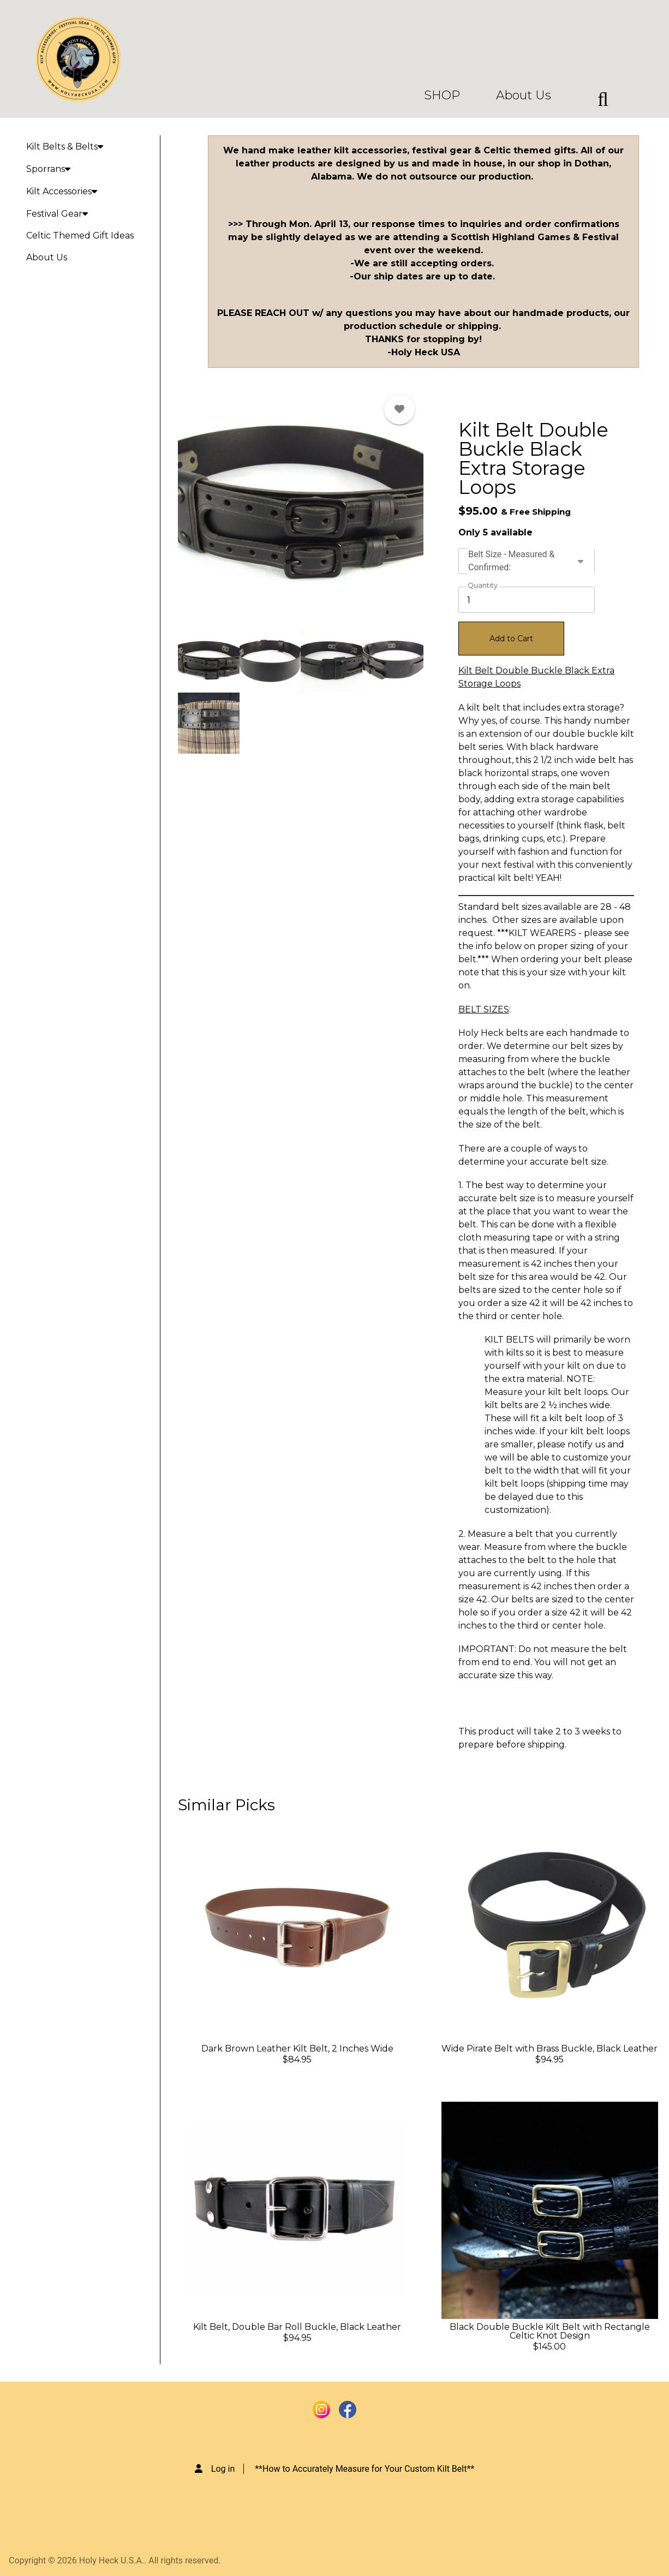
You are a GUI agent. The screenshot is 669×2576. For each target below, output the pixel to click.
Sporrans (48, 169)
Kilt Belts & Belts (64, 146)
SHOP (442, 96)
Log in (223, 2469)
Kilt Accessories (61, 191)
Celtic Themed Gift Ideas (80, 235)
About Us (523, 96)
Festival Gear (57, 213)
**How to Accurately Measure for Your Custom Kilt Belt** (364, 2469)
